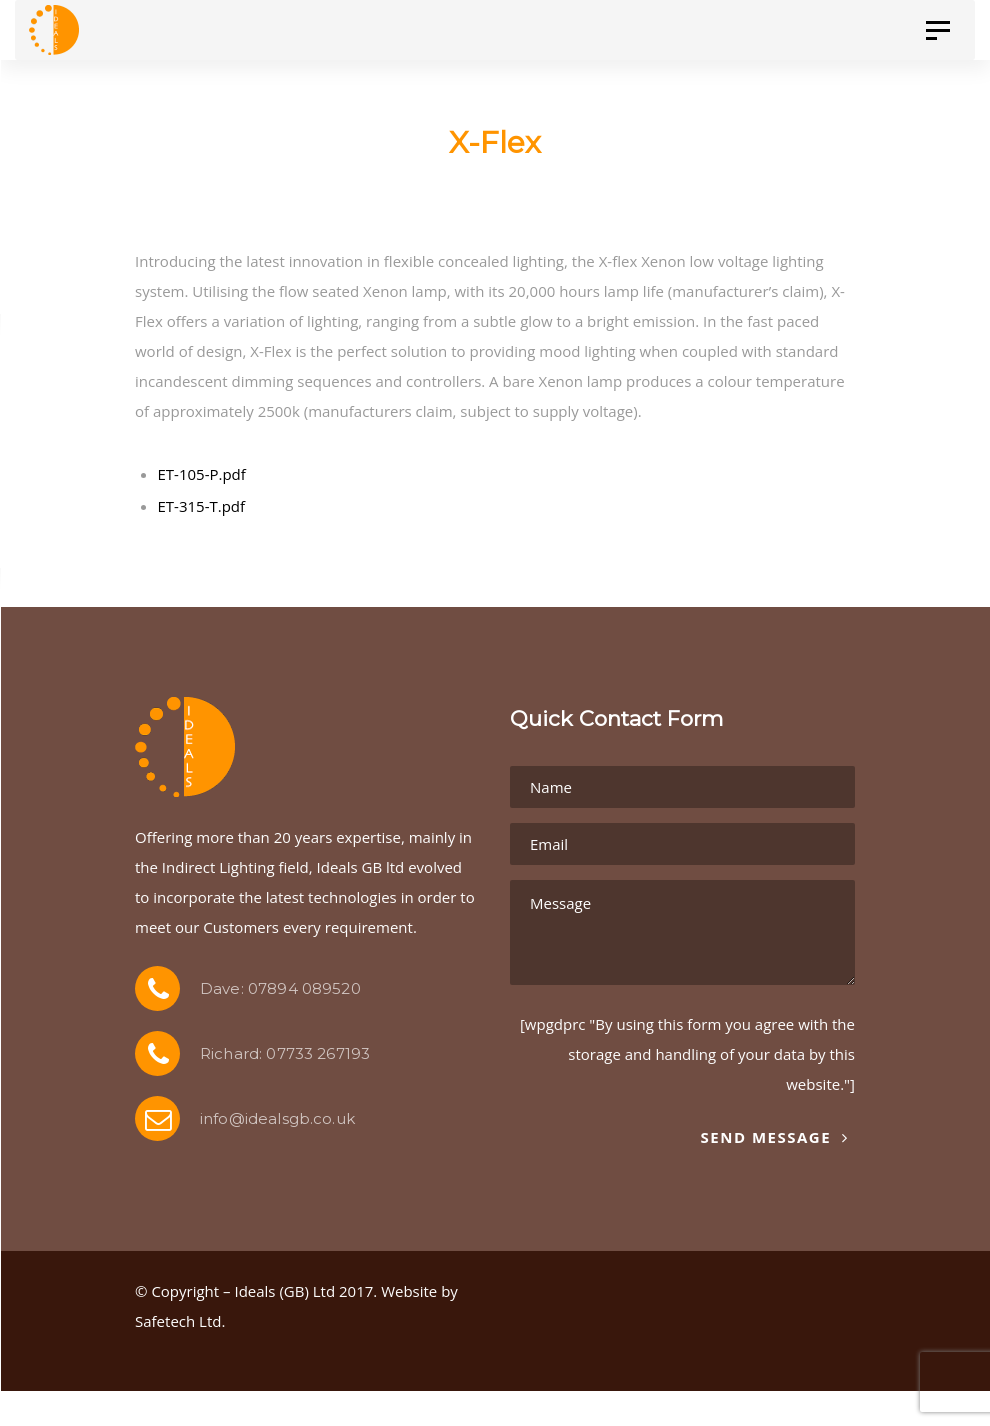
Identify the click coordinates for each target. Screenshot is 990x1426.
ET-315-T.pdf (202, 506)
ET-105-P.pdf (202, 474)
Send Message (774, 1137)
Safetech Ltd (178, 1321)
